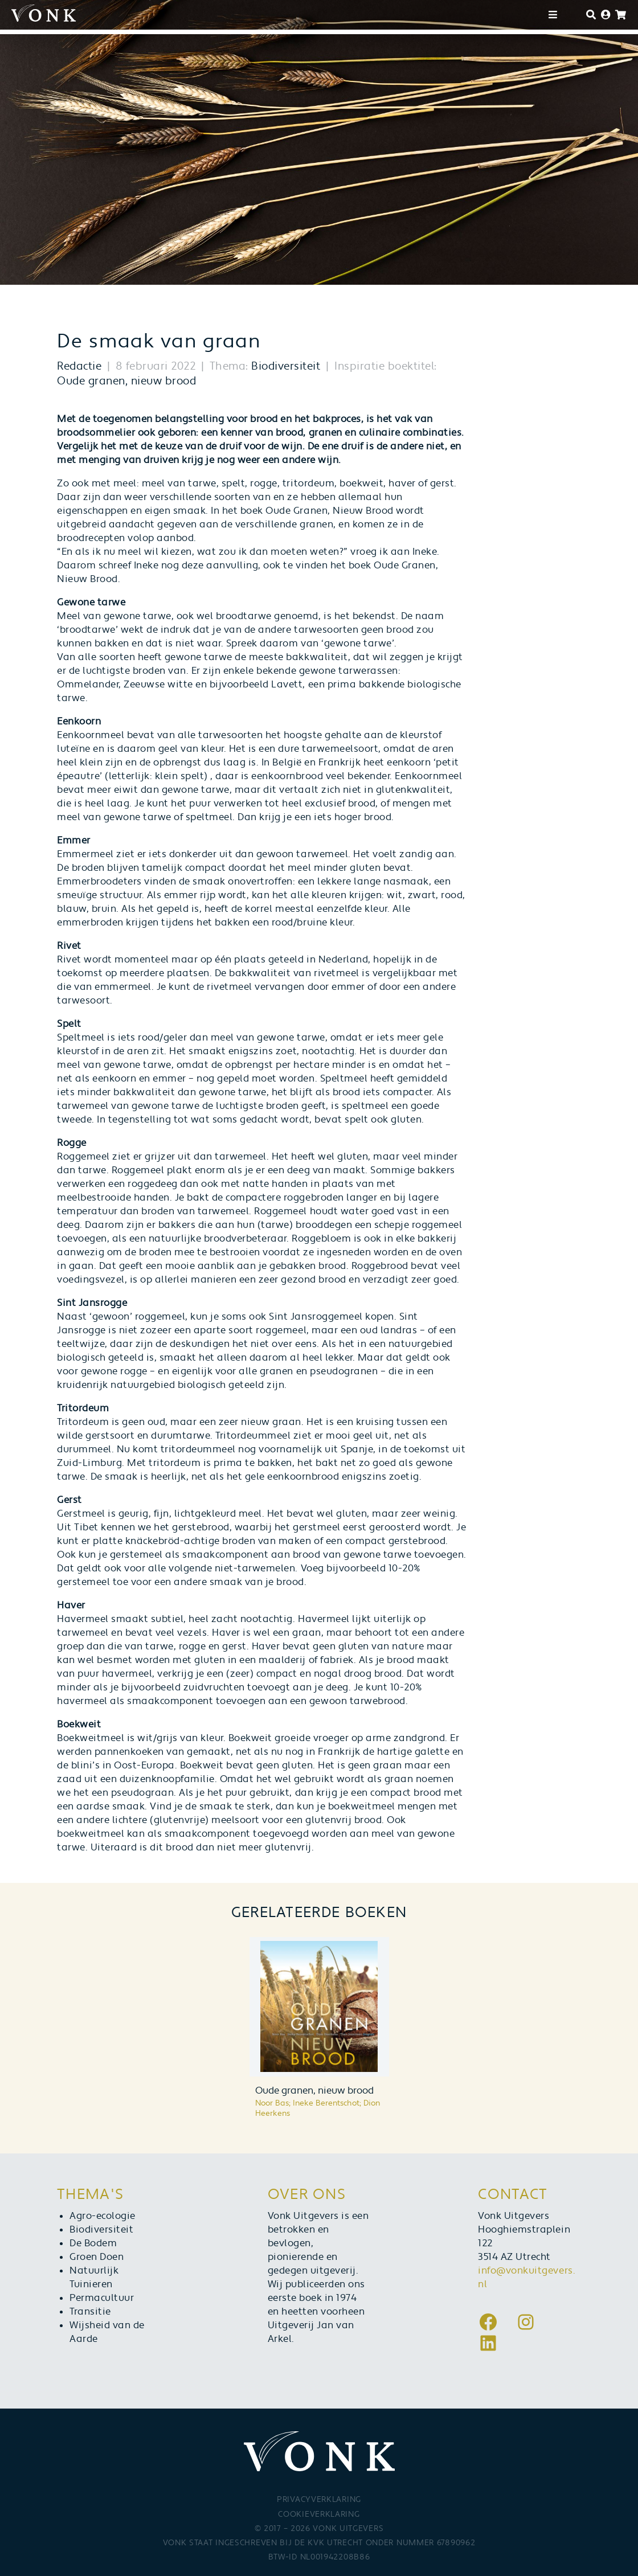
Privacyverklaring (319, 2500)
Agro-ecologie (102, 2216)
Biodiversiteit (285, 366)
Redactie (79, 366)
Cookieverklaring (318, 2514)
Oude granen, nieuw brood (126, 381)
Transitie (90, 2311)
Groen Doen (96, 2257)
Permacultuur (101, 2298)
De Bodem (93, 2243)
